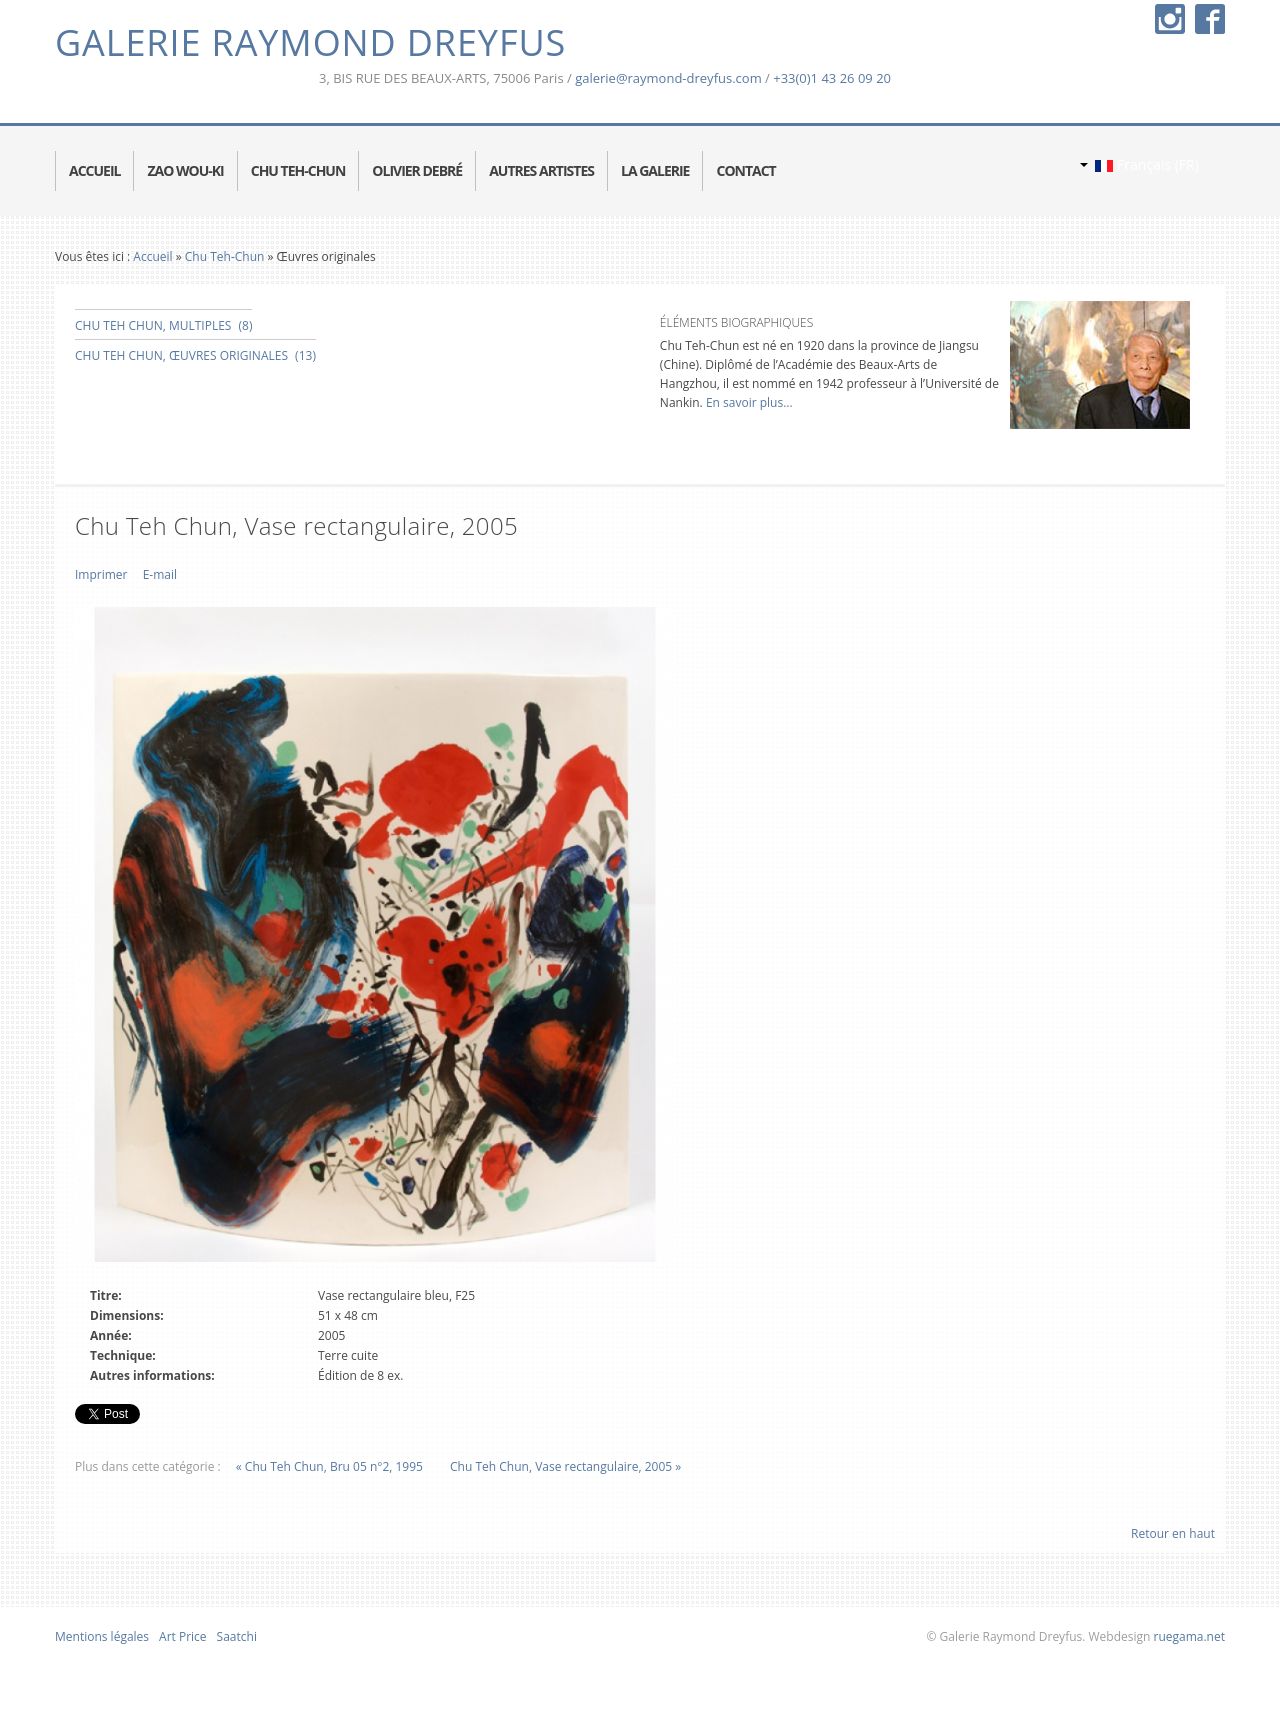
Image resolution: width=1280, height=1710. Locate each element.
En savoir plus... (748, 402)
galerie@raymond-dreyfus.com (668, 78)
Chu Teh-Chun (225, 256)
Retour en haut (1173, 1533)
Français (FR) (1139, 164)
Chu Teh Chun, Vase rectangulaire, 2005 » (565, 1466)
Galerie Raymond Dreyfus (310, 42)
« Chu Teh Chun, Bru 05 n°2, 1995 (329, 1466)
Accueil (152, 256)
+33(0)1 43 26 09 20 (832, 78)
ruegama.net (1187, 1636)
